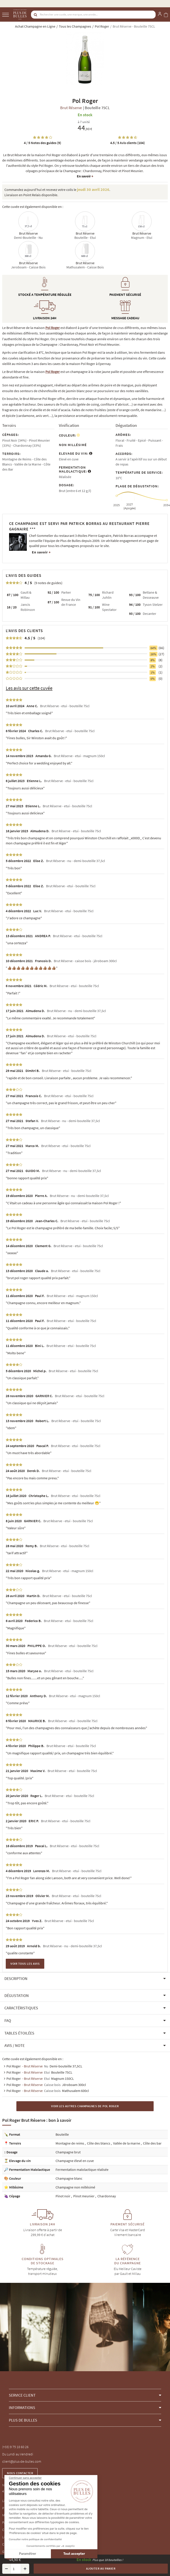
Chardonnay (106, 2196)
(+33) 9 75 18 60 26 (15, 2447)
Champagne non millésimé (75, 2187)
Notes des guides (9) (42, 143)
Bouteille (62, 2134)
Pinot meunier (84, 2196)
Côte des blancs (99, 2143)
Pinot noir (63, 2196)
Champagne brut (68, 2152)
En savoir (85, 176)
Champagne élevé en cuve (75, 2160)
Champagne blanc (69, 2178)
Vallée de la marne (127, 2143)
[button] (85, 1978)
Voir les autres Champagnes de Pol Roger (85, 2106)
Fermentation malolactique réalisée (82, 2169)
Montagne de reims (70, 2143)
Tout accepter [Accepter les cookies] (36, 2554)
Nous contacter (20, 2473)
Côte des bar (152, 2143)
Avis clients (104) (127, 143)
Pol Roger (53, 155)
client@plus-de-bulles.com (21, 2461)
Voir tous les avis (25, 1964)
